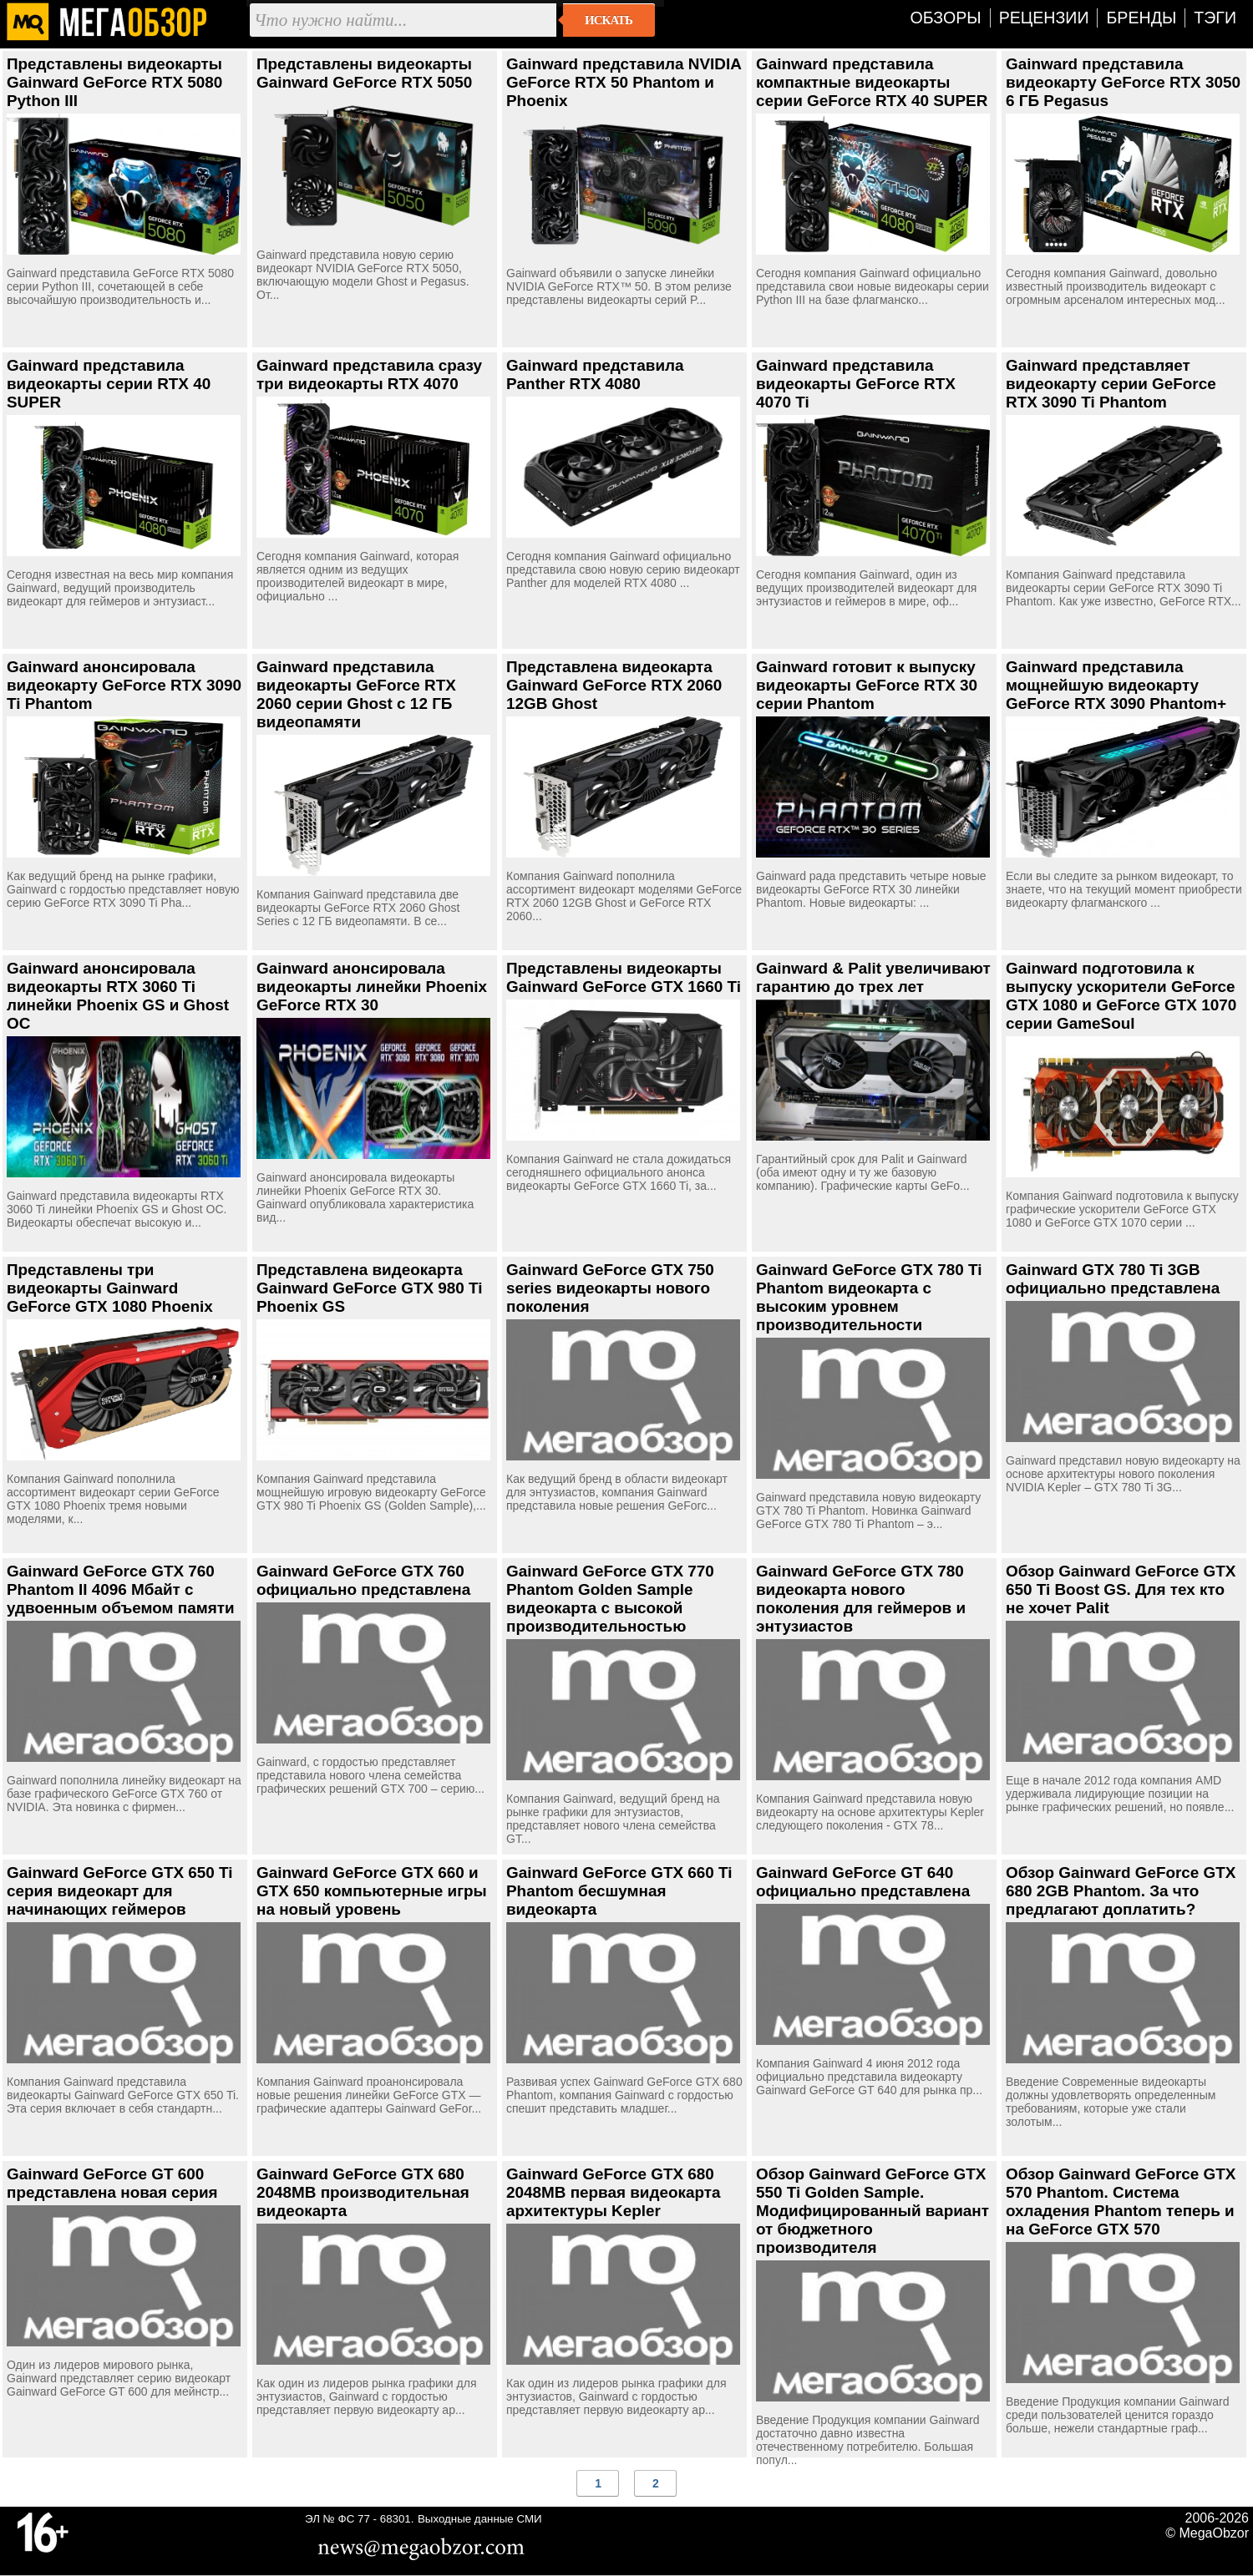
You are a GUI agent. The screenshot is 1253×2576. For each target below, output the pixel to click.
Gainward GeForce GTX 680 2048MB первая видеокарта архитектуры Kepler (613, 2192)
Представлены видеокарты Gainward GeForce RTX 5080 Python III (114, 82)
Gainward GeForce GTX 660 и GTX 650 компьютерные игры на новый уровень (371, 1891)
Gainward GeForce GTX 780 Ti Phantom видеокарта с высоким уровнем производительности (869, 1297)
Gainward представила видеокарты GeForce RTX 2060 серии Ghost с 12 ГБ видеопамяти (356, 694)
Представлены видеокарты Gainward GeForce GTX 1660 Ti (623, 977)
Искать (608, 20)
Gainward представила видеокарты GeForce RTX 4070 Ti (856, 384)
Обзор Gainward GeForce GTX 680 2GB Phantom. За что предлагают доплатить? (1120, 1891)
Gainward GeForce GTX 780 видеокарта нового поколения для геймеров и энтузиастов (861, 1598)
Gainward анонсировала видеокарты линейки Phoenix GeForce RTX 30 (371, 986)
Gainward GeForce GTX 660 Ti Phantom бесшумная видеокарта (619, 1891)
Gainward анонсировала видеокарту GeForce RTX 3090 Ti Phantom (124, 685)
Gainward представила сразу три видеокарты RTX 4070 (369, 374)
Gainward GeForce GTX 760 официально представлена (363, 1580)
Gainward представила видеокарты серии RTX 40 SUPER (109, 384)
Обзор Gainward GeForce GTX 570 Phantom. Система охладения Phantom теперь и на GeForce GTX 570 (1120, 2201)
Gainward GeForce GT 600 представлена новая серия (112, 2183)
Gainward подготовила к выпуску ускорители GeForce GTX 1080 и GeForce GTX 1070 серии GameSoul (1121, 995)
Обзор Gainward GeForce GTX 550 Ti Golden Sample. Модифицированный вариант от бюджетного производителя (872, 2210)
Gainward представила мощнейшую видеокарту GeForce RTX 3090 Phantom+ (1116, 685)
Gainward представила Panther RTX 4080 (595, 374)
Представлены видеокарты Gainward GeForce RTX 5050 (364, 73)
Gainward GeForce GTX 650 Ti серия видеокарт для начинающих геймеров (120, 1891)
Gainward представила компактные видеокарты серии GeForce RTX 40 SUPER (871, 82)
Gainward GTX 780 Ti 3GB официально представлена (1113, 1279)
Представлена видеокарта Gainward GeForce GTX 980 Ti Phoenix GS (369, 1288)
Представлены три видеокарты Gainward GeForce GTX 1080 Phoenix (110, 1288)
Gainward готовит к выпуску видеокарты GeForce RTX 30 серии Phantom (866, 685)
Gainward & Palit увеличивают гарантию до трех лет (873, 977)
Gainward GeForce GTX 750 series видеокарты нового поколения (610, 1288)
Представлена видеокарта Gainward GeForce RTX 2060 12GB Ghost (614, 685)
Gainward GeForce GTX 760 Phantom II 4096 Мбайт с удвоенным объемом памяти (121, 1589)
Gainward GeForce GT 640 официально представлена (863, 1882)
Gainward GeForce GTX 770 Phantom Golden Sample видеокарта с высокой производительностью (610, 1598)
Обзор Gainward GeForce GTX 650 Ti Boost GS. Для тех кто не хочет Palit (1120, 1589)
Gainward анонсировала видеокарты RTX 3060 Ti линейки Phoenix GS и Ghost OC (118, 995)
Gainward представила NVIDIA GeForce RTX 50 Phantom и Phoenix (623, 82)
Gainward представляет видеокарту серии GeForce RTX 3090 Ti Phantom (1111, 384)
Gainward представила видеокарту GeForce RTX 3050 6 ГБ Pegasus (1123, 82)
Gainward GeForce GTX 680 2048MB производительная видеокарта (362, 2192)
